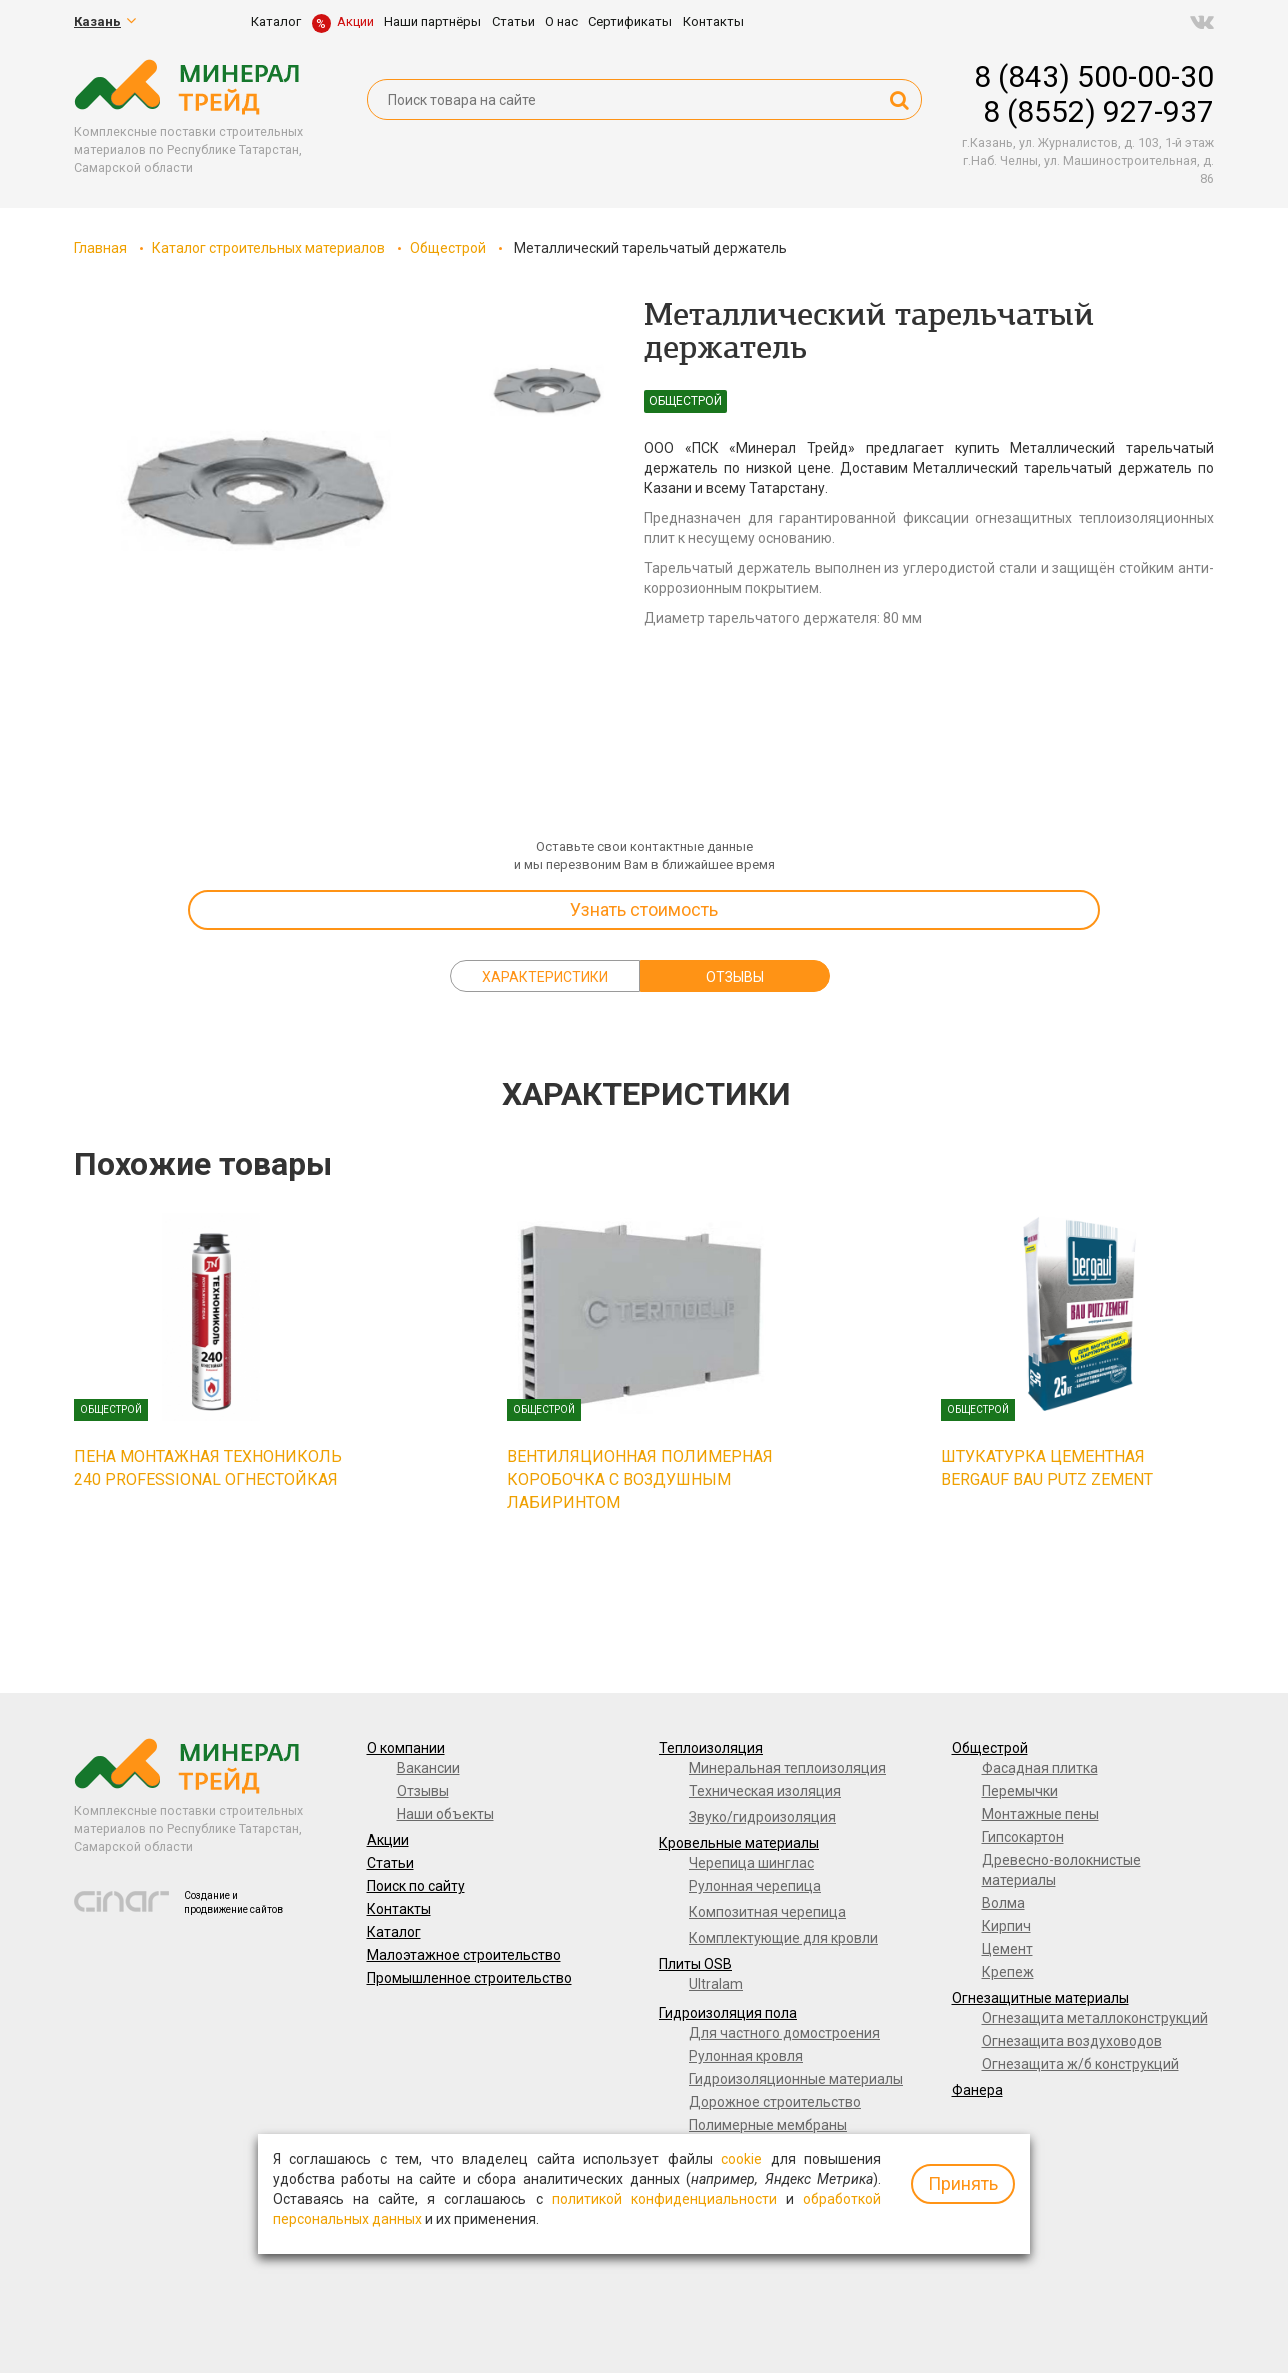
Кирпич (1006, 1926)
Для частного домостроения (784, 2033)
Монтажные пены (1040, 1814)
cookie (741, 2159)
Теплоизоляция (711, 1748)
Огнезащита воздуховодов (1072, 2041)
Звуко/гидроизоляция (762, 1817)
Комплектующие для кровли (783, 1938)
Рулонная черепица (755, 1886)
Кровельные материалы (739, 1843)
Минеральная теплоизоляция (787, 1768)
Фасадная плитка (1040, 1768)
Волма (1003, 1903)
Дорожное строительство (775, 2102)
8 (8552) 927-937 (1098, 111)
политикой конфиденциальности (664, 2199)
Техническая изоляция (765, 1791)
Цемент (1007, 1949)
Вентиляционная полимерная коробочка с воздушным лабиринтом (640, 1479)
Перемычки (1020, 1791)
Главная (100, 248)
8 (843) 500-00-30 (1094, 76)
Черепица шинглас (751, 1863)
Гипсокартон (1023, 1837)
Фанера (977, 2090)
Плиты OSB (695, 1964)
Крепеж (1008, 1972)
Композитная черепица (767, 1912)
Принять (963, 2183)
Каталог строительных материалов (268, 248)
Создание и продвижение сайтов (233, 1902)
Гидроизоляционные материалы (796, 2079)
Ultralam (716, 1984)
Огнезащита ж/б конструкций (1080, 2064)
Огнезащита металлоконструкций (1095, 2018)
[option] (254, 500)
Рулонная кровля (746, 2056)
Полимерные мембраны (768, 2125)
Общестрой (448, 248)
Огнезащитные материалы (1040, 1998)
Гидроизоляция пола (728, 2013)
